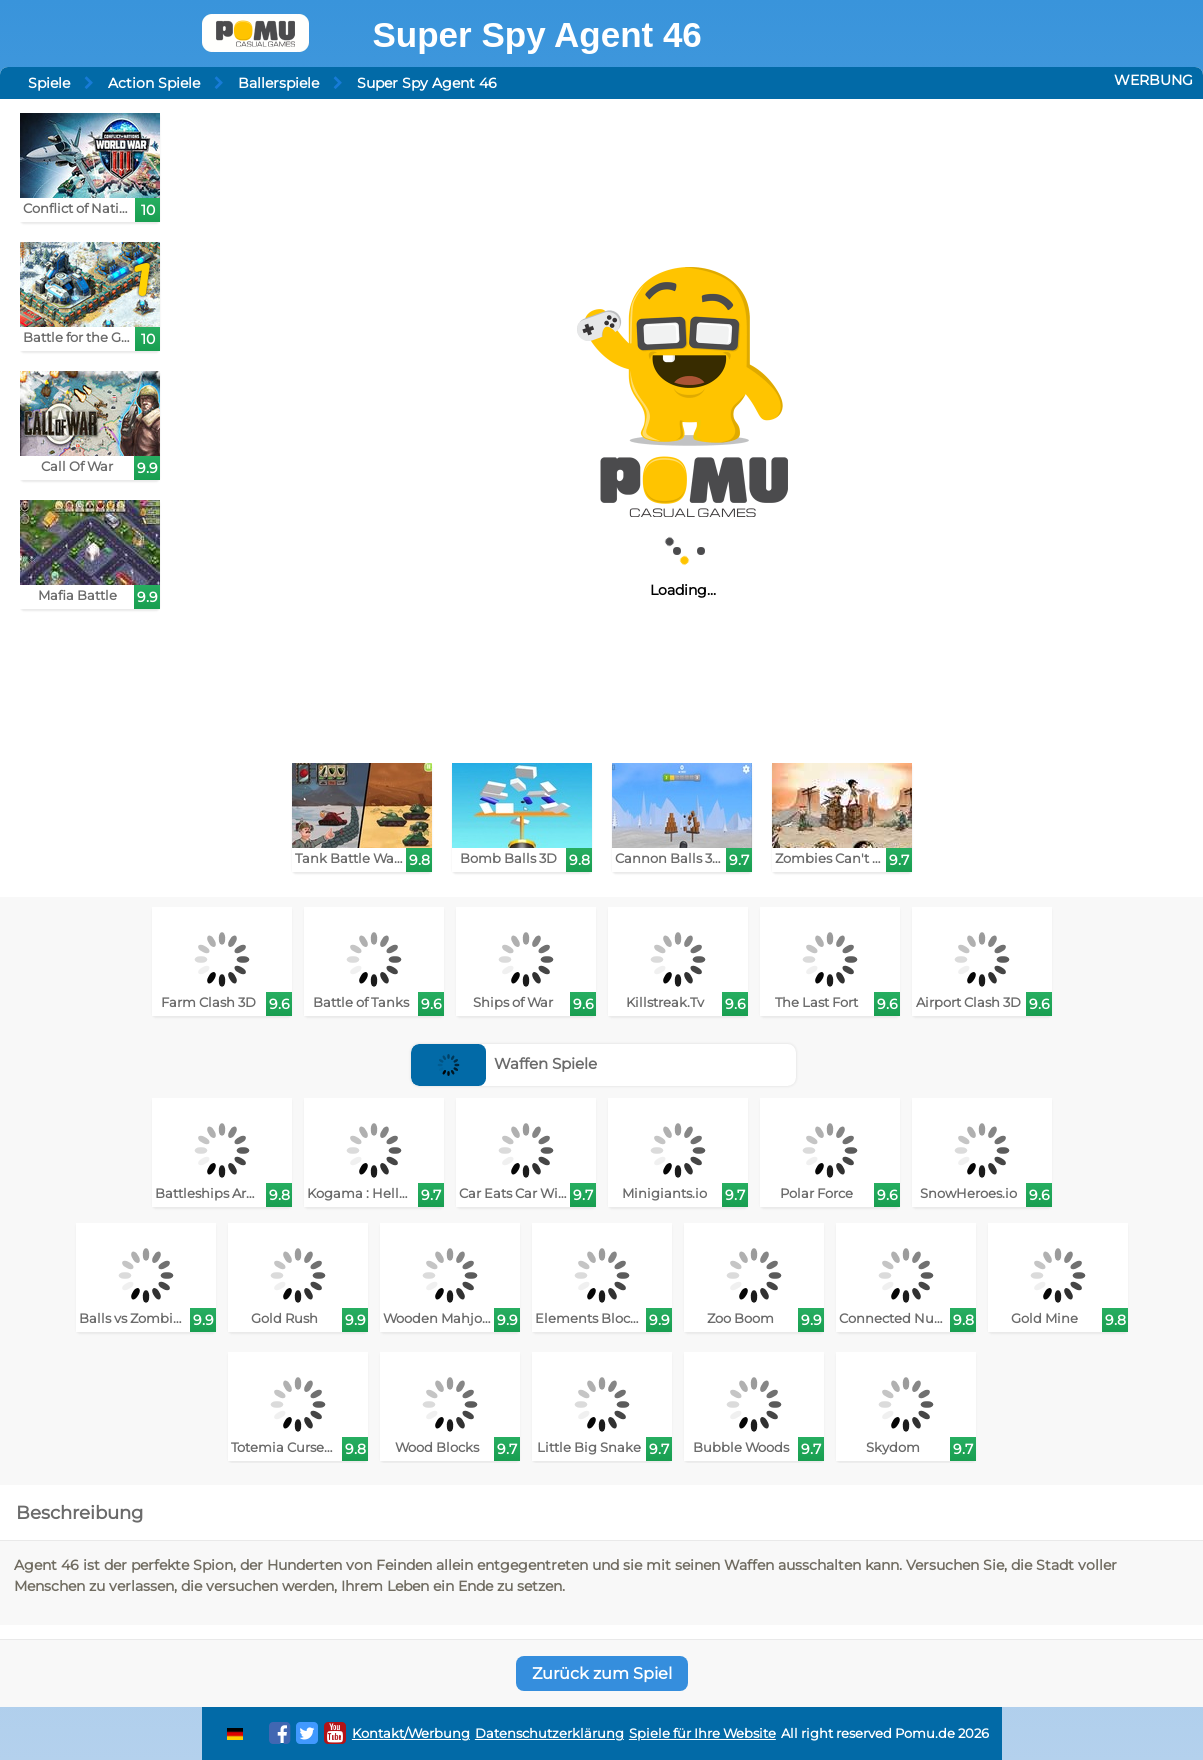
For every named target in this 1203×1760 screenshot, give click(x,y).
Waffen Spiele (504, 1063)
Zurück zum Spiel (602, 1673)
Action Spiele (154, 83)
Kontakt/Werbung (411, 1733)
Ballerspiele (278, 83)
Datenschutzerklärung (549, 1733)
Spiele (49, 83)
